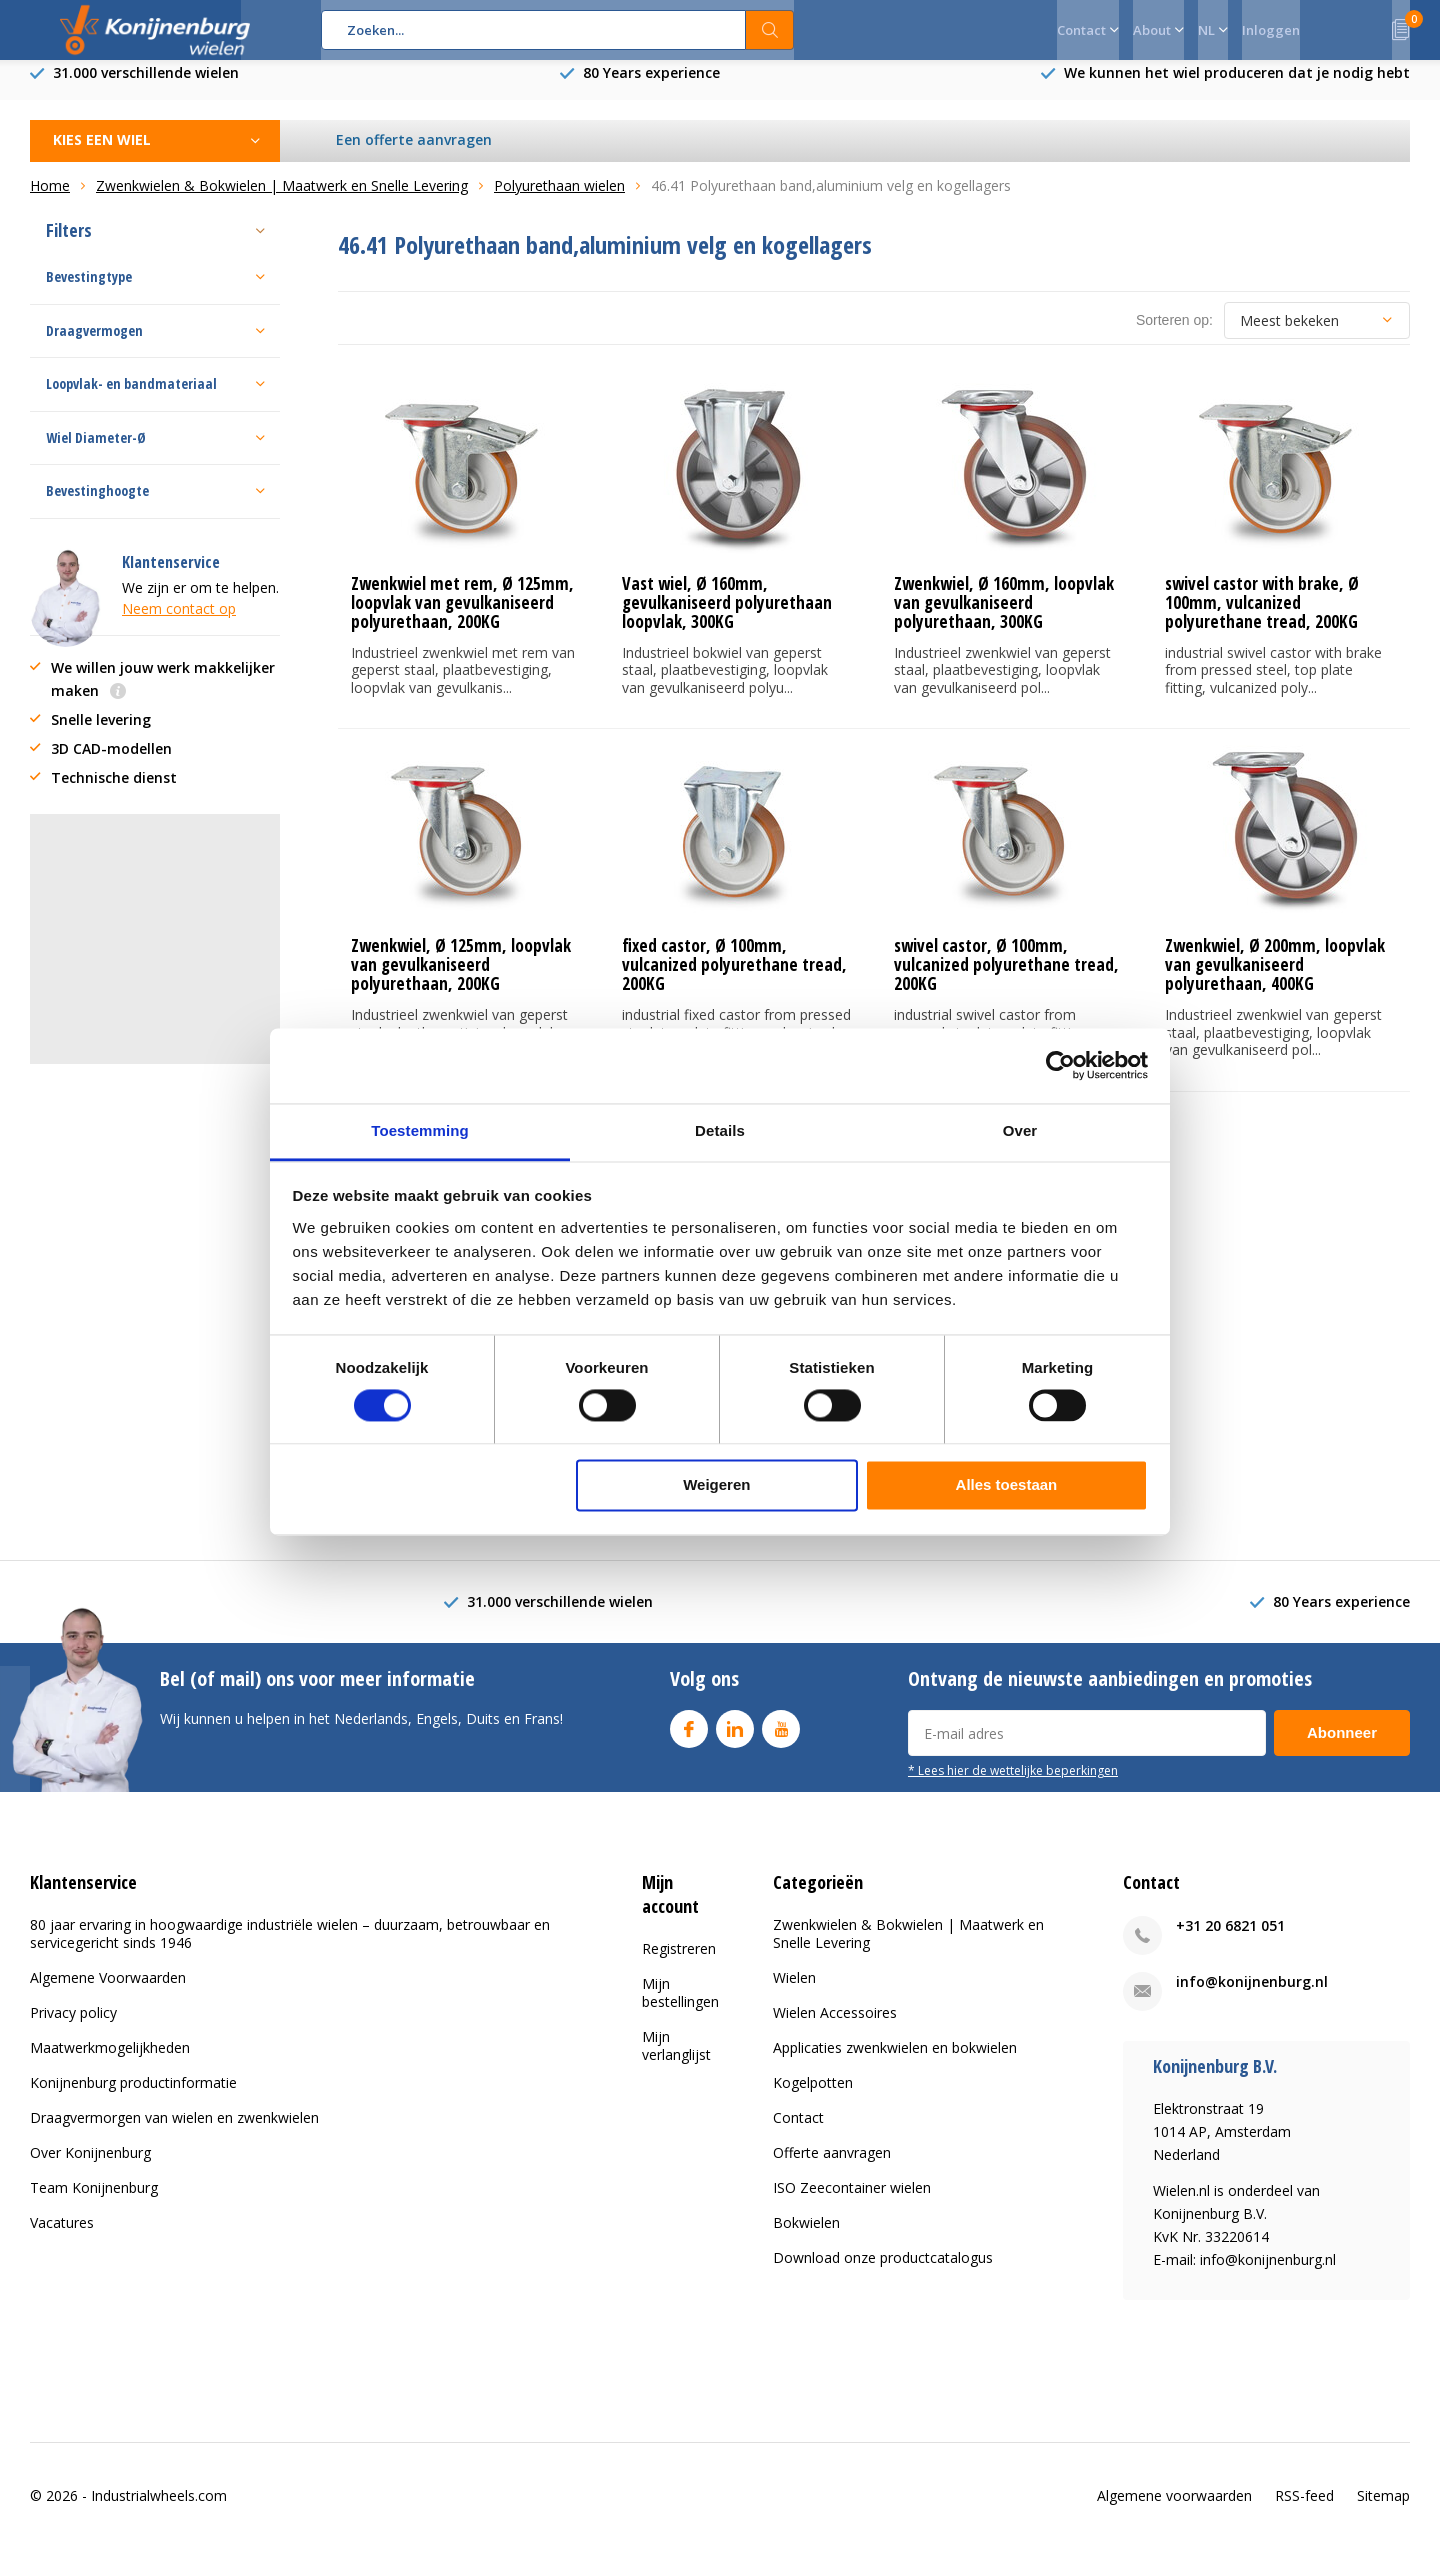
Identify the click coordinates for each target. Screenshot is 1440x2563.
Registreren (679, 1962)
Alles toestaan (1007, 1485)
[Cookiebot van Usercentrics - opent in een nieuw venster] (1060, 1065)
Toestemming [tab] (420, 1130)
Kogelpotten (813, 2097)
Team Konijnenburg (94, 2202)
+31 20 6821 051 (1230, 1940)
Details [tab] (720, 1130)
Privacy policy (73, 2027)
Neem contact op (179, 623)
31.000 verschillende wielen (146, 87)
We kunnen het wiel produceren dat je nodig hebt (1237, 87)
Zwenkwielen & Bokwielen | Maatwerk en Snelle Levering (908, 1948)
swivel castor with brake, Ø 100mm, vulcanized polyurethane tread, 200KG (1262, 617)
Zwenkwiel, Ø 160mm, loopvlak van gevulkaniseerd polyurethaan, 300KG (1004, 617)
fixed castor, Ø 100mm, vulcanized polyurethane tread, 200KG (734, 979)
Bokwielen (806, 2237)
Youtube (781, 1739)
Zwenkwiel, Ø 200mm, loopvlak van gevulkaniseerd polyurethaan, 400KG (1275, 979)
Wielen (794, 1992)
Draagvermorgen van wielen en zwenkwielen (174, 2132)
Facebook (689, 1739)
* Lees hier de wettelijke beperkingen (1013, 1785)
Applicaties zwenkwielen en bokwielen (895, 2062)
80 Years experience (651, 87)
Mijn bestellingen (680, 2006)
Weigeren (716, 1485)
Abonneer (1342, 1747)
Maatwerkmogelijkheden (110, 2062)
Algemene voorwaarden (1174, 2509)
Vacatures (62, 2237)
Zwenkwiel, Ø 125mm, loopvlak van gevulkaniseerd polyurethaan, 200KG (461, 979)
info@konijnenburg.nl (1252, 1996)
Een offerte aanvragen (415, 154)
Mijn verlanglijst (676, 2059)
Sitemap (1383, 2509)
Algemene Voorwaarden (108, 1992)
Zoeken (770, 30)
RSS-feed (1304, 2509)
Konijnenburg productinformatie (133, 2097)
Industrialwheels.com (159, 2509)
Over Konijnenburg (90, 2167)
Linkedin (735, 1739)
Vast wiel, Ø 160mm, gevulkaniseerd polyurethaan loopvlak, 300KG (727, 617)
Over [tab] (1020, 1130)
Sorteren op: (1174, 335)
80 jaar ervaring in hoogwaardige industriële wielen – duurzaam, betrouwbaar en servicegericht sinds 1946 (290, 1948)
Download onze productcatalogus (883, 2272)
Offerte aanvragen (832, 2167)
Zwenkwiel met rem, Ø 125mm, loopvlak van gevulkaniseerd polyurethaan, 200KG (462, 617)
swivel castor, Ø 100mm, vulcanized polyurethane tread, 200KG (1006, 979)
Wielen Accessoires (835, 2027)
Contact (798, 2132)
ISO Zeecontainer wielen (852, 2202)
